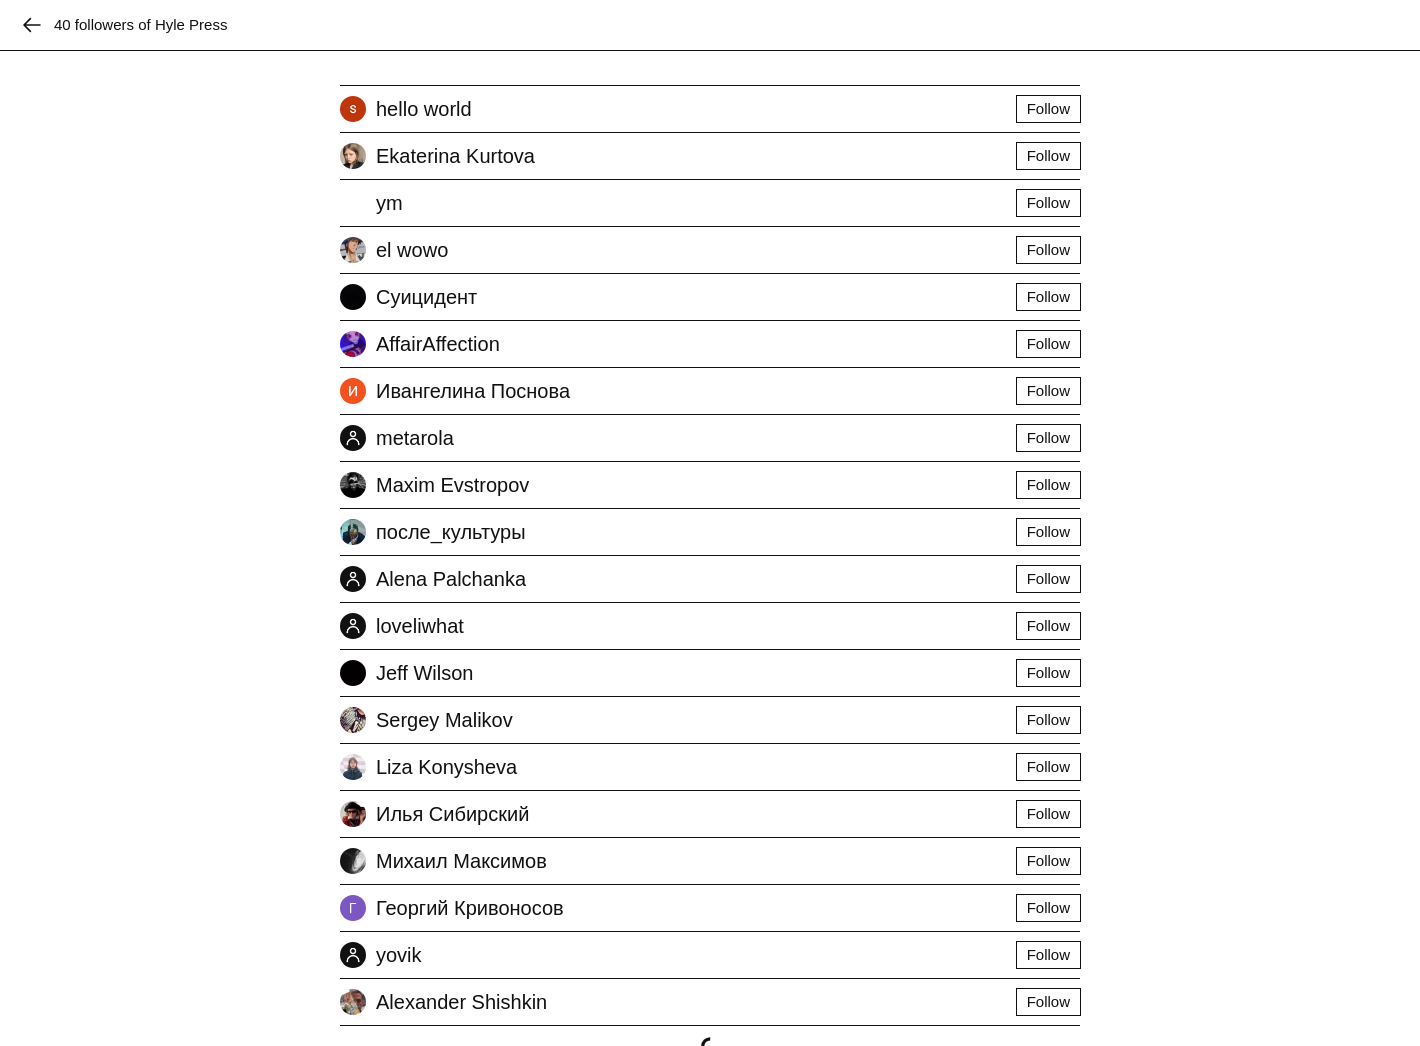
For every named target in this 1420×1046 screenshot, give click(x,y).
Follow (1048, 108)
